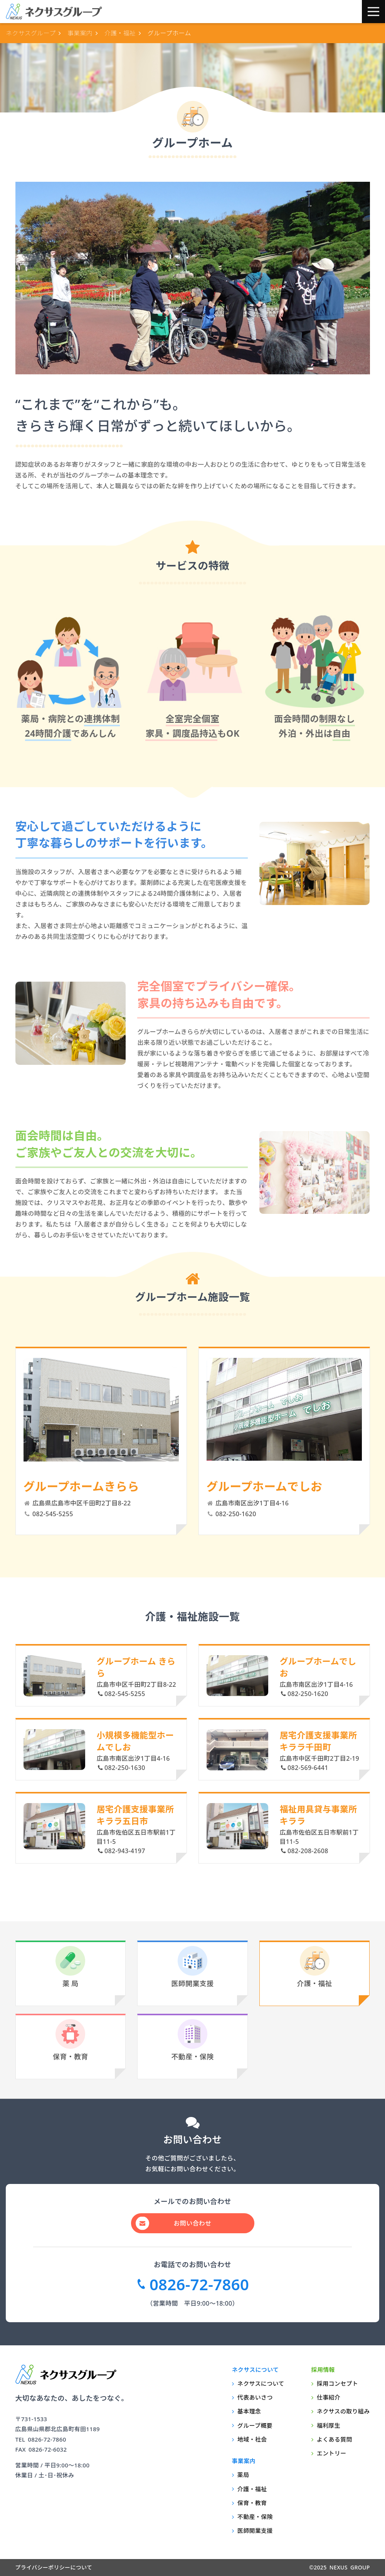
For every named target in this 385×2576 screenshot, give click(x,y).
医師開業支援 (192, 1967)
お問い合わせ (193, 2223)
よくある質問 (334, 2439)
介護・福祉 (314, 1967)
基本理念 (249, 2411)
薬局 (243, 2475)
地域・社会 (252, 2439)
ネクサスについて (260, 2383)
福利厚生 (328, 2425)
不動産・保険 (192, 2040)
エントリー (331, 2453)
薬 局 (70, 1967)
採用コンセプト (337, 2383)
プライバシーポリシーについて (53, 2567)
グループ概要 (254, 2425)
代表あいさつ (255, 2397)
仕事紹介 (328, 2397)
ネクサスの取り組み (343, 2411)
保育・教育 (70, 2040)
